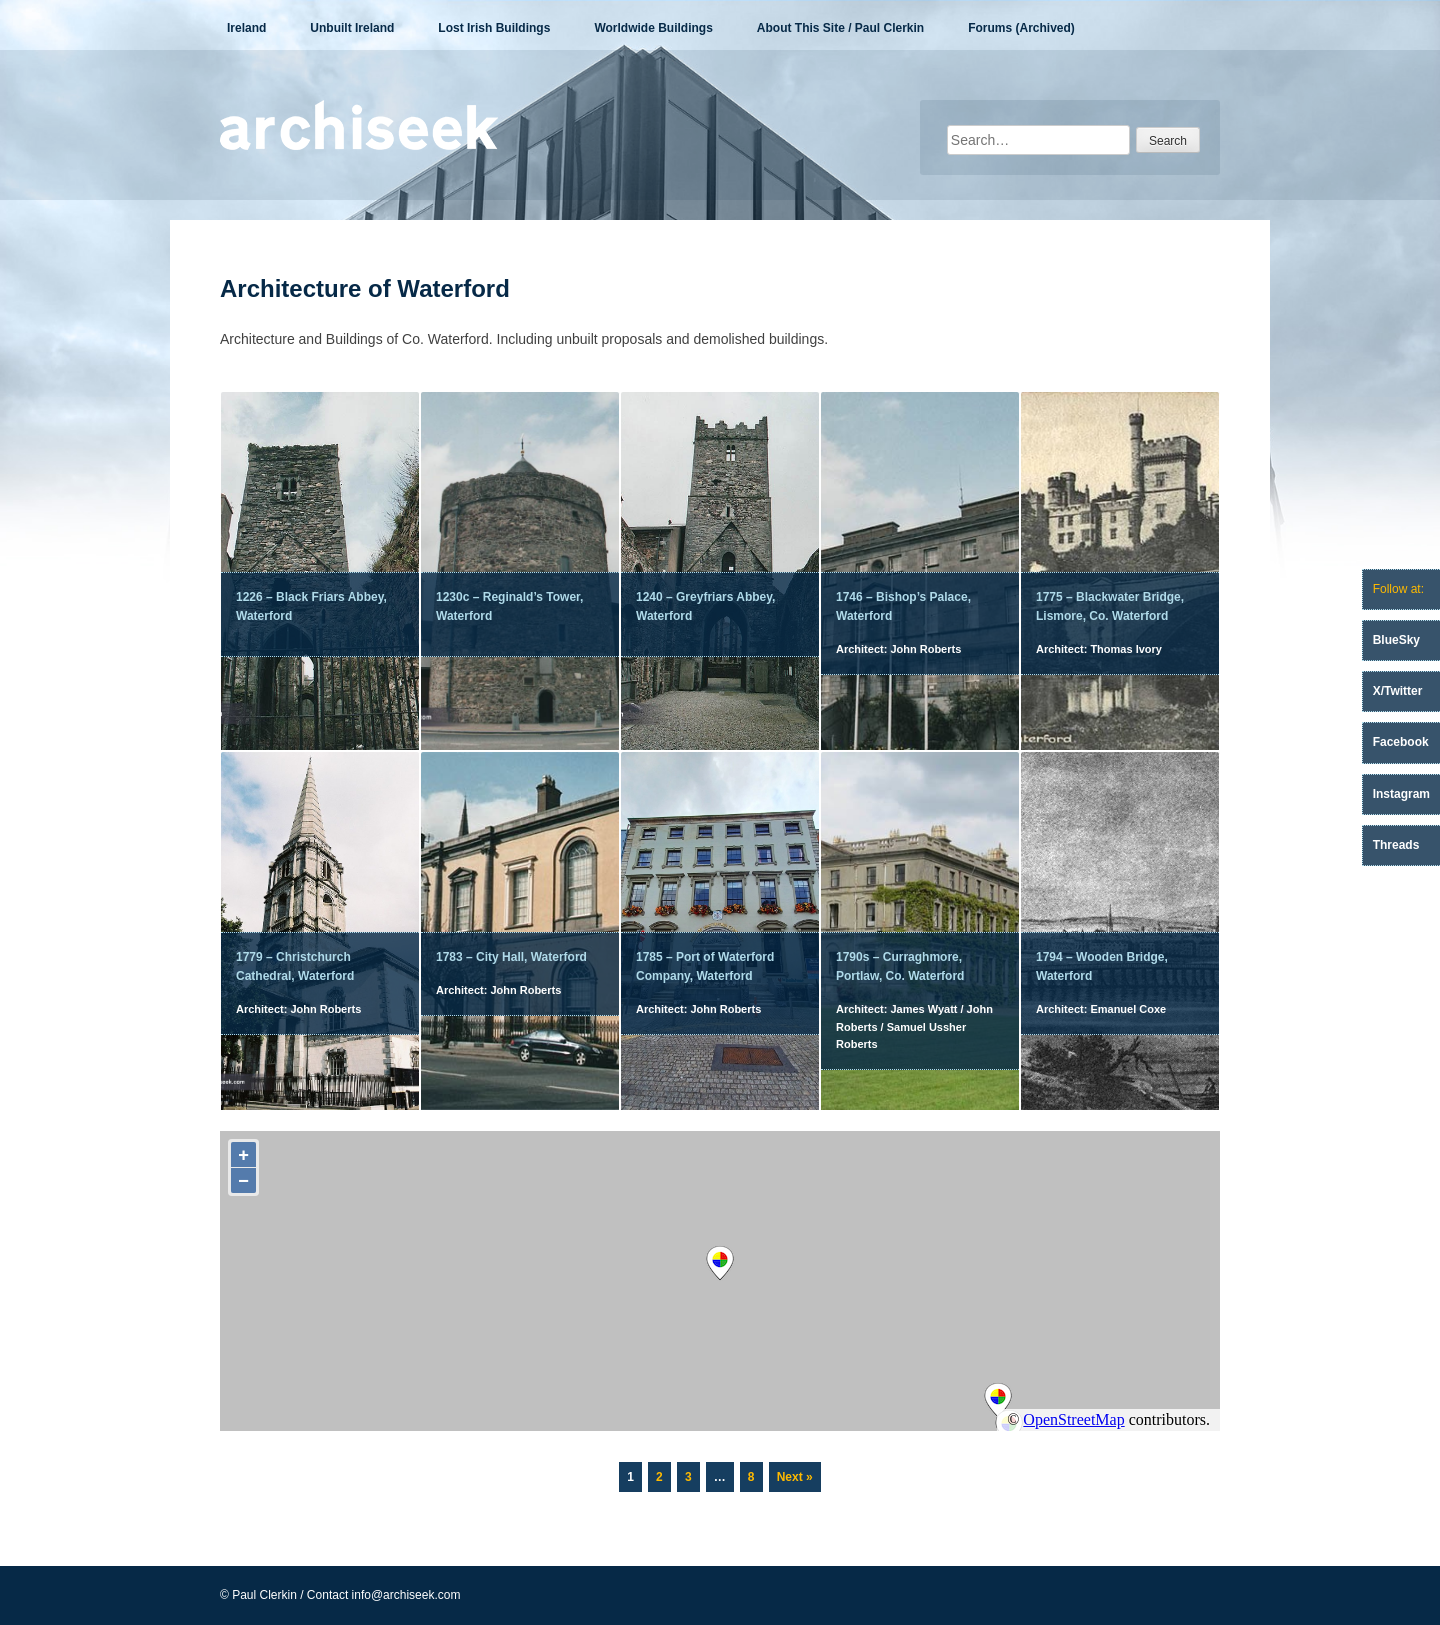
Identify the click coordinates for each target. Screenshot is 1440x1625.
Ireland (246, 28)
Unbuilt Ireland (352, 28)
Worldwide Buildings (653, 28)
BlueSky (1396, 640)
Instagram (1401, 794)
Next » (795, 1477)
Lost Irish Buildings (494, 28)
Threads (1396, 845)
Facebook (1401, 742)
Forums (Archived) (1021, 28)
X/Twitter (1398, 691)
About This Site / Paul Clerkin (840, 28)
